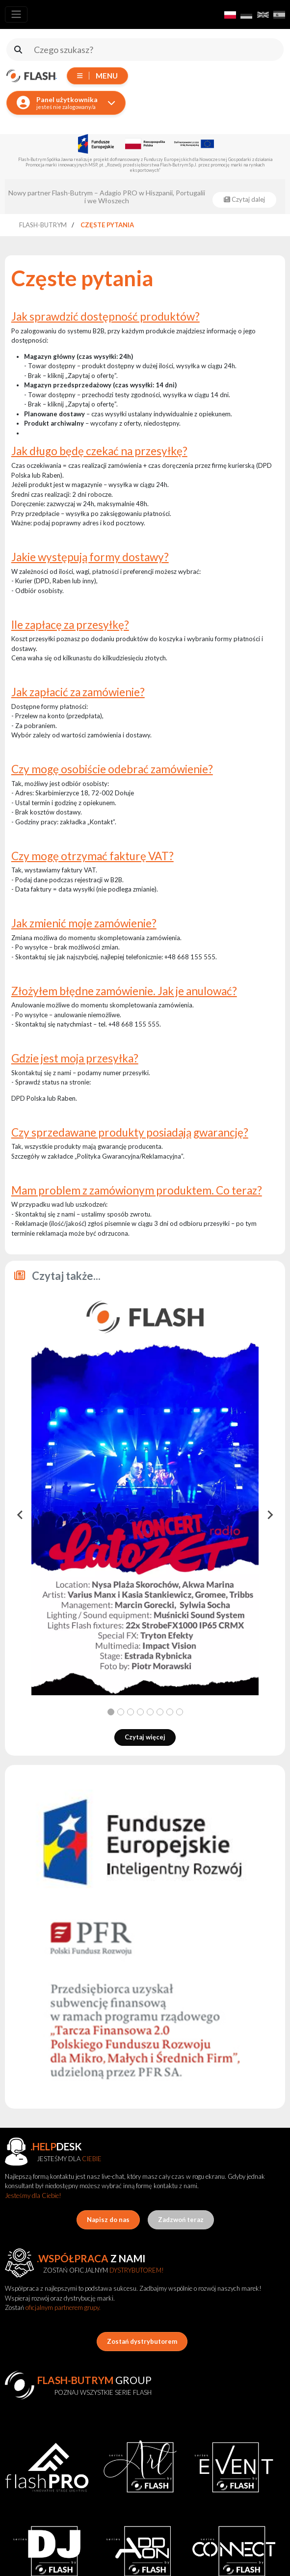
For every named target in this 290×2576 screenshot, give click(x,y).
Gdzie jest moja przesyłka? (74, 1058)
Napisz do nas (108, 2219)
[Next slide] (269, 1515)
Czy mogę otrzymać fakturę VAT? (92, 856)
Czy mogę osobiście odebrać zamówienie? (112, 769)
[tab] (110, 1711)
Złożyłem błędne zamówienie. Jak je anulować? (124, 991)
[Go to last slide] (20, 1515)
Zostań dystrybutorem (142, 2341)
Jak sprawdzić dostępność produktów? (105, 316)
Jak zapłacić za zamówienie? (78, 692)
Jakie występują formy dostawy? (90, 557)
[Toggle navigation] (16, 14)
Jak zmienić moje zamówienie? (84, 923)
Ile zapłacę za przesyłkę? (70, 624)
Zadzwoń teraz (181, 2219)
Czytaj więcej (145, 1737)
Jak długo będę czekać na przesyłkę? (99, 451)
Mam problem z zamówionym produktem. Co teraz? (136, 1190)
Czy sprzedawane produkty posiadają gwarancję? (129, 1132)
